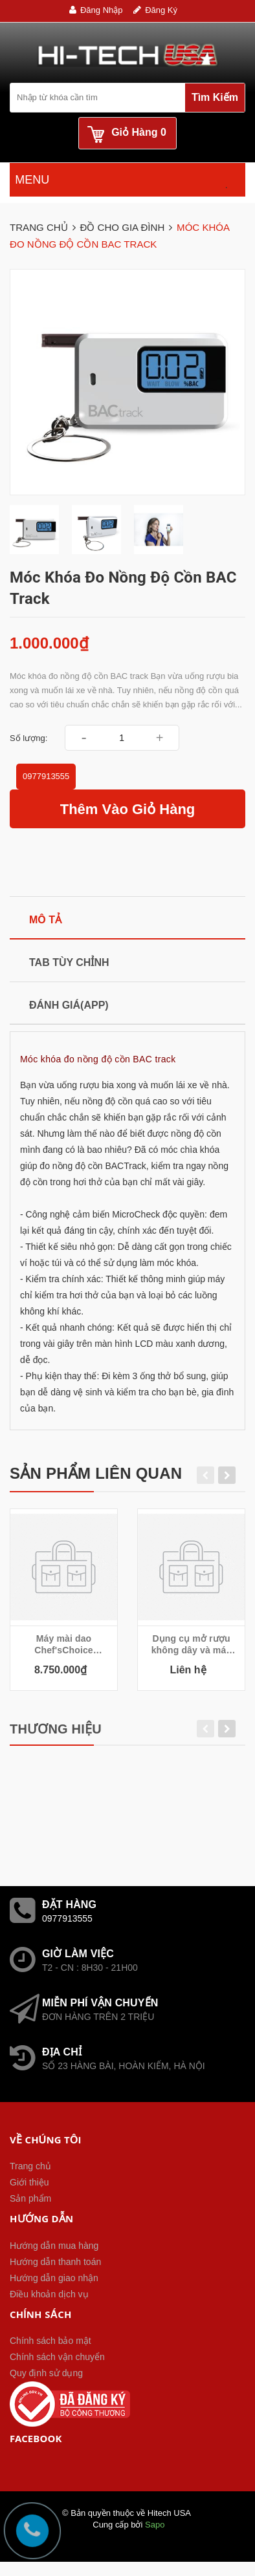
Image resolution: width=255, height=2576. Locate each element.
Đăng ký (161, 10)
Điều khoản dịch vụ (49, 2294)
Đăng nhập (101, 10)
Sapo (154, 2524)
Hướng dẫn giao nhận (54, 2278)
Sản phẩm (30, 2198)
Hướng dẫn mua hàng (54, 2245)
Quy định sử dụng (46, 2373)
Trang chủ (30, 2166)
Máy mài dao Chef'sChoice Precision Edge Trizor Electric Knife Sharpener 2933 (63, 1644)
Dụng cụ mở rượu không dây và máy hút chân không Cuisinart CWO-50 (191, 1644)
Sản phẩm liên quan (96, 1473)
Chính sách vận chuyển (57, 2357)
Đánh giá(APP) (69, 1005)
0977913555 (46, 776)
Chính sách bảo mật (50, 2340)
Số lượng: (28, 738)
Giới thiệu (29, 2182)
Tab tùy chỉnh (69, 962)
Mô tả (45, 919)
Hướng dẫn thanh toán (55, 2262)
